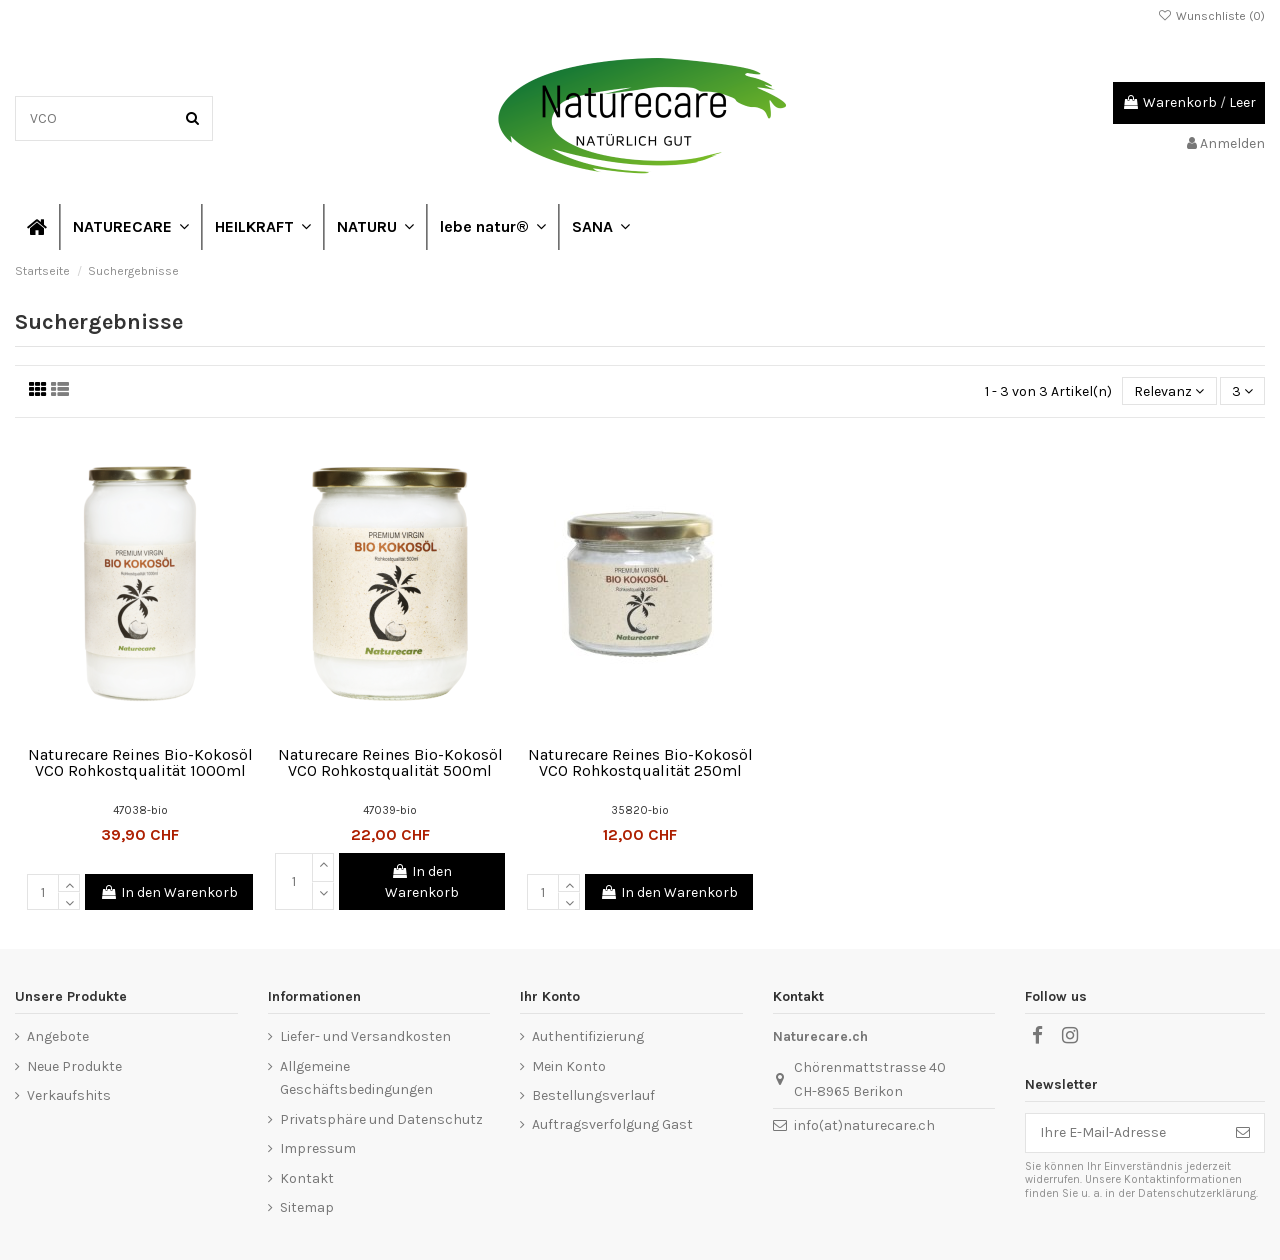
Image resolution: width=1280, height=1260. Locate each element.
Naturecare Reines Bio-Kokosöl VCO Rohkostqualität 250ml (640, 762)
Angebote (58, 1036)
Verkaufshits (69, 1095)
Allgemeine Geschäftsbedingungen (356, 1078)
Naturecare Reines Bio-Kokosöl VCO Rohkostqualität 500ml (390, 762)
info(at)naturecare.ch (864, 1125)
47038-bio (140, 810)
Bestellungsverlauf (593, 1095)
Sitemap (307, 1207)
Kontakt (307, 1178)
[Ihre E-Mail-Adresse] (1124, 1133)
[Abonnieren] (1243, 1133)
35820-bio (640, 810)
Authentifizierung (588, 1036)
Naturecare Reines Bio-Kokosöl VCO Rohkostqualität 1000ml (140, 762)
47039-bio (390, 810)
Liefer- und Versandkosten (365, 1036)
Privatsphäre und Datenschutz (381, 1119)
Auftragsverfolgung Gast (612, 1124)
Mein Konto (569, 1066)
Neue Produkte (74, 1066)
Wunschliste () (1211, 16)
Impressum (318, 1148)
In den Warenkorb (169, 892)
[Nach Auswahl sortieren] (1169, 391)
